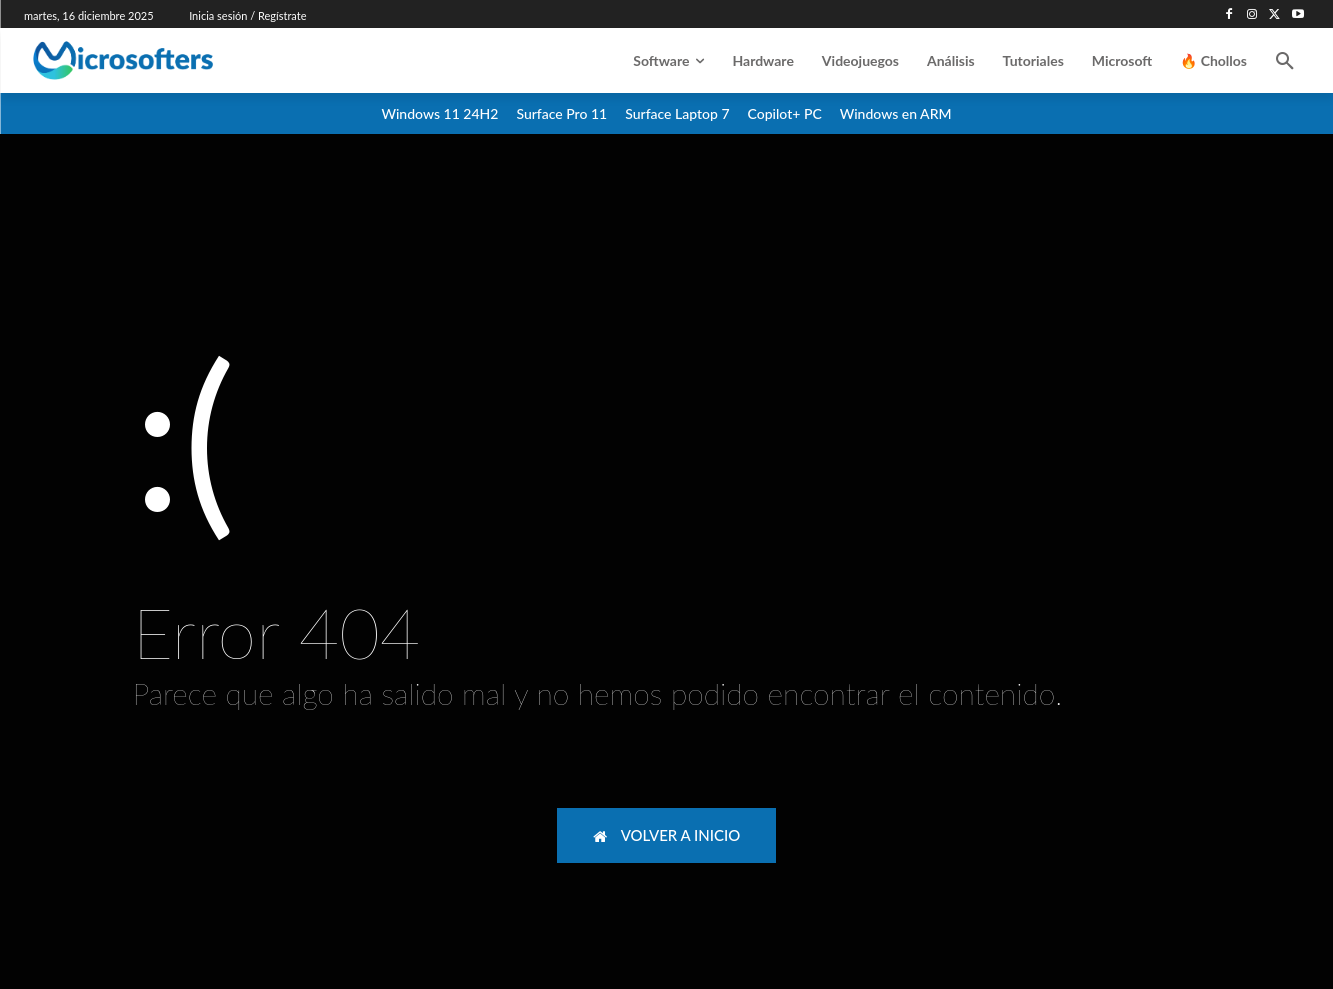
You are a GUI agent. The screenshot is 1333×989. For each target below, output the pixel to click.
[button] (1285, 61)
